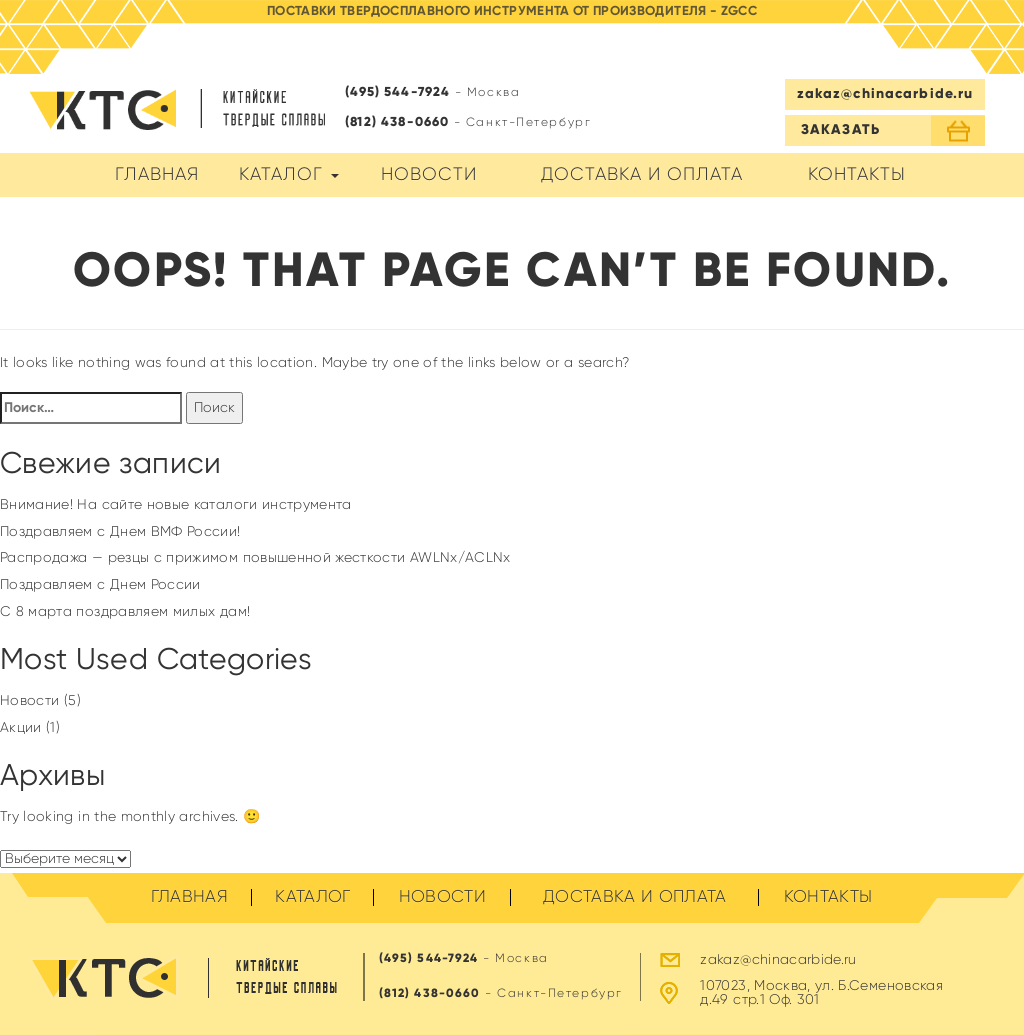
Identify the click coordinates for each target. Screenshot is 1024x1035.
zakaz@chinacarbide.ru (885, 94)
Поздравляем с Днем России (100, 585)
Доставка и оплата (642, 175)
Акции (21, 728)
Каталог (289, 175)
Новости (429, 175)
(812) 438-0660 (397, 122)
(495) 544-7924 (397, 92)
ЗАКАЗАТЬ (840, 130)
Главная (157, 175)
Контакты (857, 175)
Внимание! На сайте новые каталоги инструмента (176, 505)
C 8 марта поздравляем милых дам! (125, 612)
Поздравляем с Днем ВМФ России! (120, 532)
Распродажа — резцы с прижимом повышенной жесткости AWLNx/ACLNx (255, 558)
